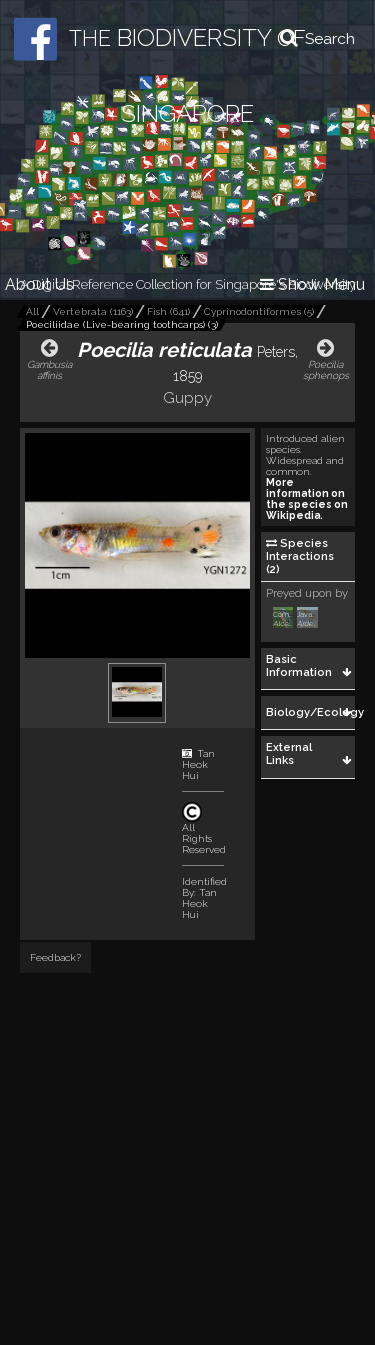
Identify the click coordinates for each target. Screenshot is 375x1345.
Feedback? (55, 957)
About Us (39, 284)
